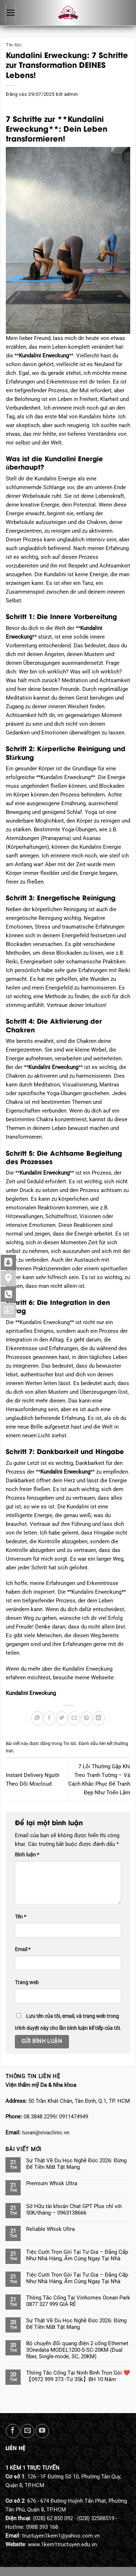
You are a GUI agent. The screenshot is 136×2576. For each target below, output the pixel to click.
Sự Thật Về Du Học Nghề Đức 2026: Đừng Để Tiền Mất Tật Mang (76, 2163)
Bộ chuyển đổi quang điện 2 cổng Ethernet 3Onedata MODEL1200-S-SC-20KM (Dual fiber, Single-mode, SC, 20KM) (77, 2350)
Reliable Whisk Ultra (50, 2229)
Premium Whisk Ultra (51, 2183)
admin (71, 94)
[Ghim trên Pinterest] (86, 1718)
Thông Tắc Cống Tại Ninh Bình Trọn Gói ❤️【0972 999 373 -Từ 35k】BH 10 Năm (78, 2376)
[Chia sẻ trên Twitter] (61, 1718)
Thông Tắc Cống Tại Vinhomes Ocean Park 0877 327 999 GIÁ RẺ (78, 2300)
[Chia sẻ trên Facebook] (49, 1718)
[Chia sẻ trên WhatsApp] (37, 1718)
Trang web (27, 1982)
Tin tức (14, 45)
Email (22, 1949)
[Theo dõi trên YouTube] (42, 2431)
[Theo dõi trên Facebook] (13, 2431)
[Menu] (11, 12)
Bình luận (27, 1855)
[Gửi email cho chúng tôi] (27, 2431)
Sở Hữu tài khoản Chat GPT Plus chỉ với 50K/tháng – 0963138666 (74, 2209)
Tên (20, 1917)
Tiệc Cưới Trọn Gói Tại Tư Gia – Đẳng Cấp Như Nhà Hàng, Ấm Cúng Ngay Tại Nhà (77, 2255)
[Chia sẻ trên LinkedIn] (98, 1718)
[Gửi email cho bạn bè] (74, 1718)
